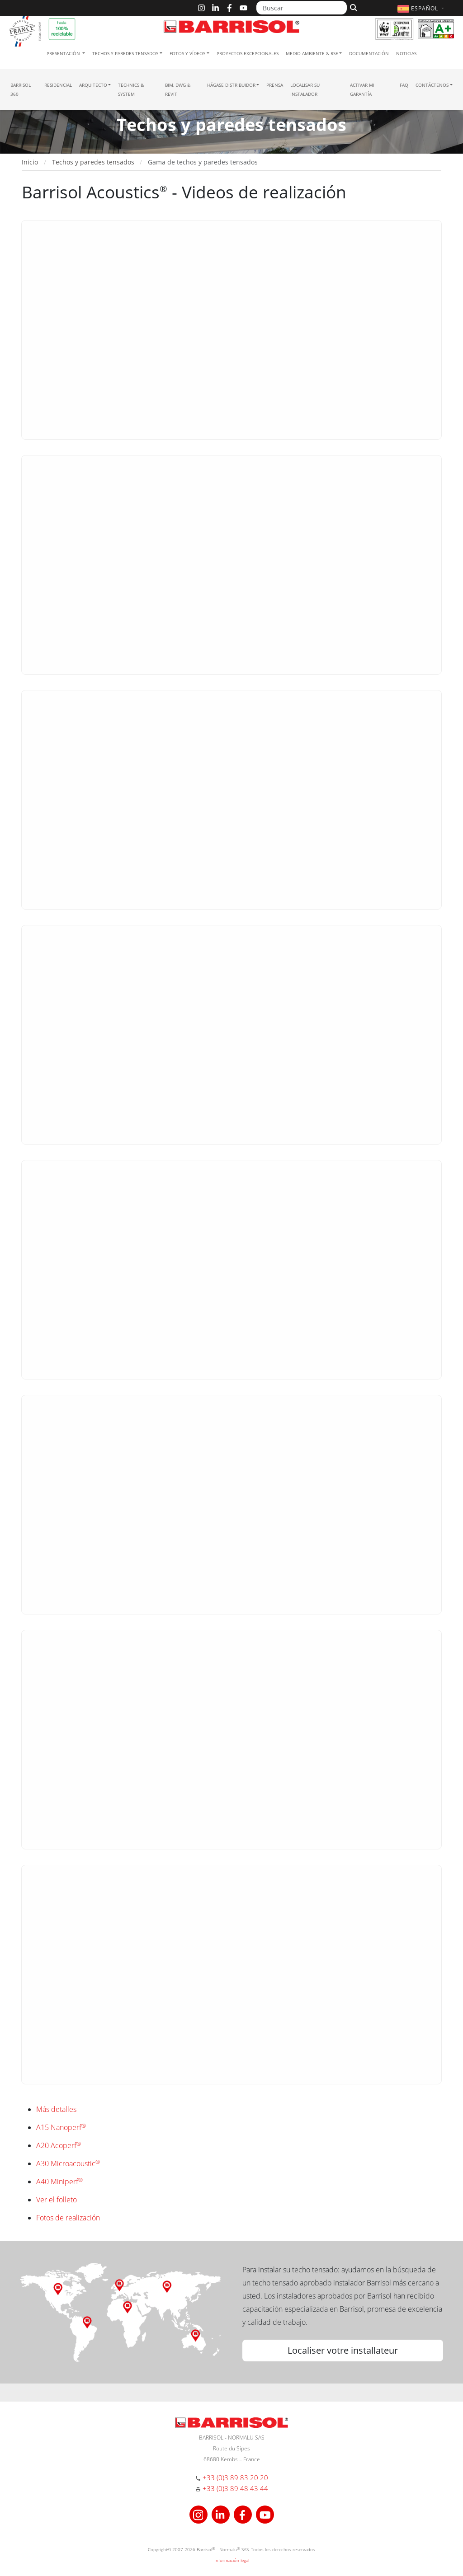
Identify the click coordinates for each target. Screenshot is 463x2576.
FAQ (404, 85)
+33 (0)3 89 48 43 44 (235, 2488)
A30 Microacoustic (68, 2163)
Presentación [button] (64, 53)
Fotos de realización (68, 2218)
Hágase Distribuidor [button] (231, 85)
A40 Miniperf (59, 2182)
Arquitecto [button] (93, 85)
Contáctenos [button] (432, 85)
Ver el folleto (56, 2200)
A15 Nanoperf (61, 2127)
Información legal (231, 2560)
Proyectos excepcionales (248, 53)
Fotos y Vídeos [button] (187, 53)
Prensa (274, 85)
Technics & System (131, 89)
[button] (422, 8)
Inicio (30, 162)
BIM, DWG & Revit (177, 89)
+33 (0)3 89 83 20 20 (235, 2477)
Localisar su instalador (305, 89)
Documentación (369, 53)
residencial (58, 85)
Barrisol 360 (20, 89)
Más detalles (56, 2109)
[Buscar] (301, 7)
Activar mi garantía (362, 89)
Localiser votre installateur (343, 2350)
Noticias (406, 53)
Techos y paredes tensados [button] (125, 53)
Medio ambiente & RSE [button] (312, 53)
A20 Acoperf (58, 2145)
